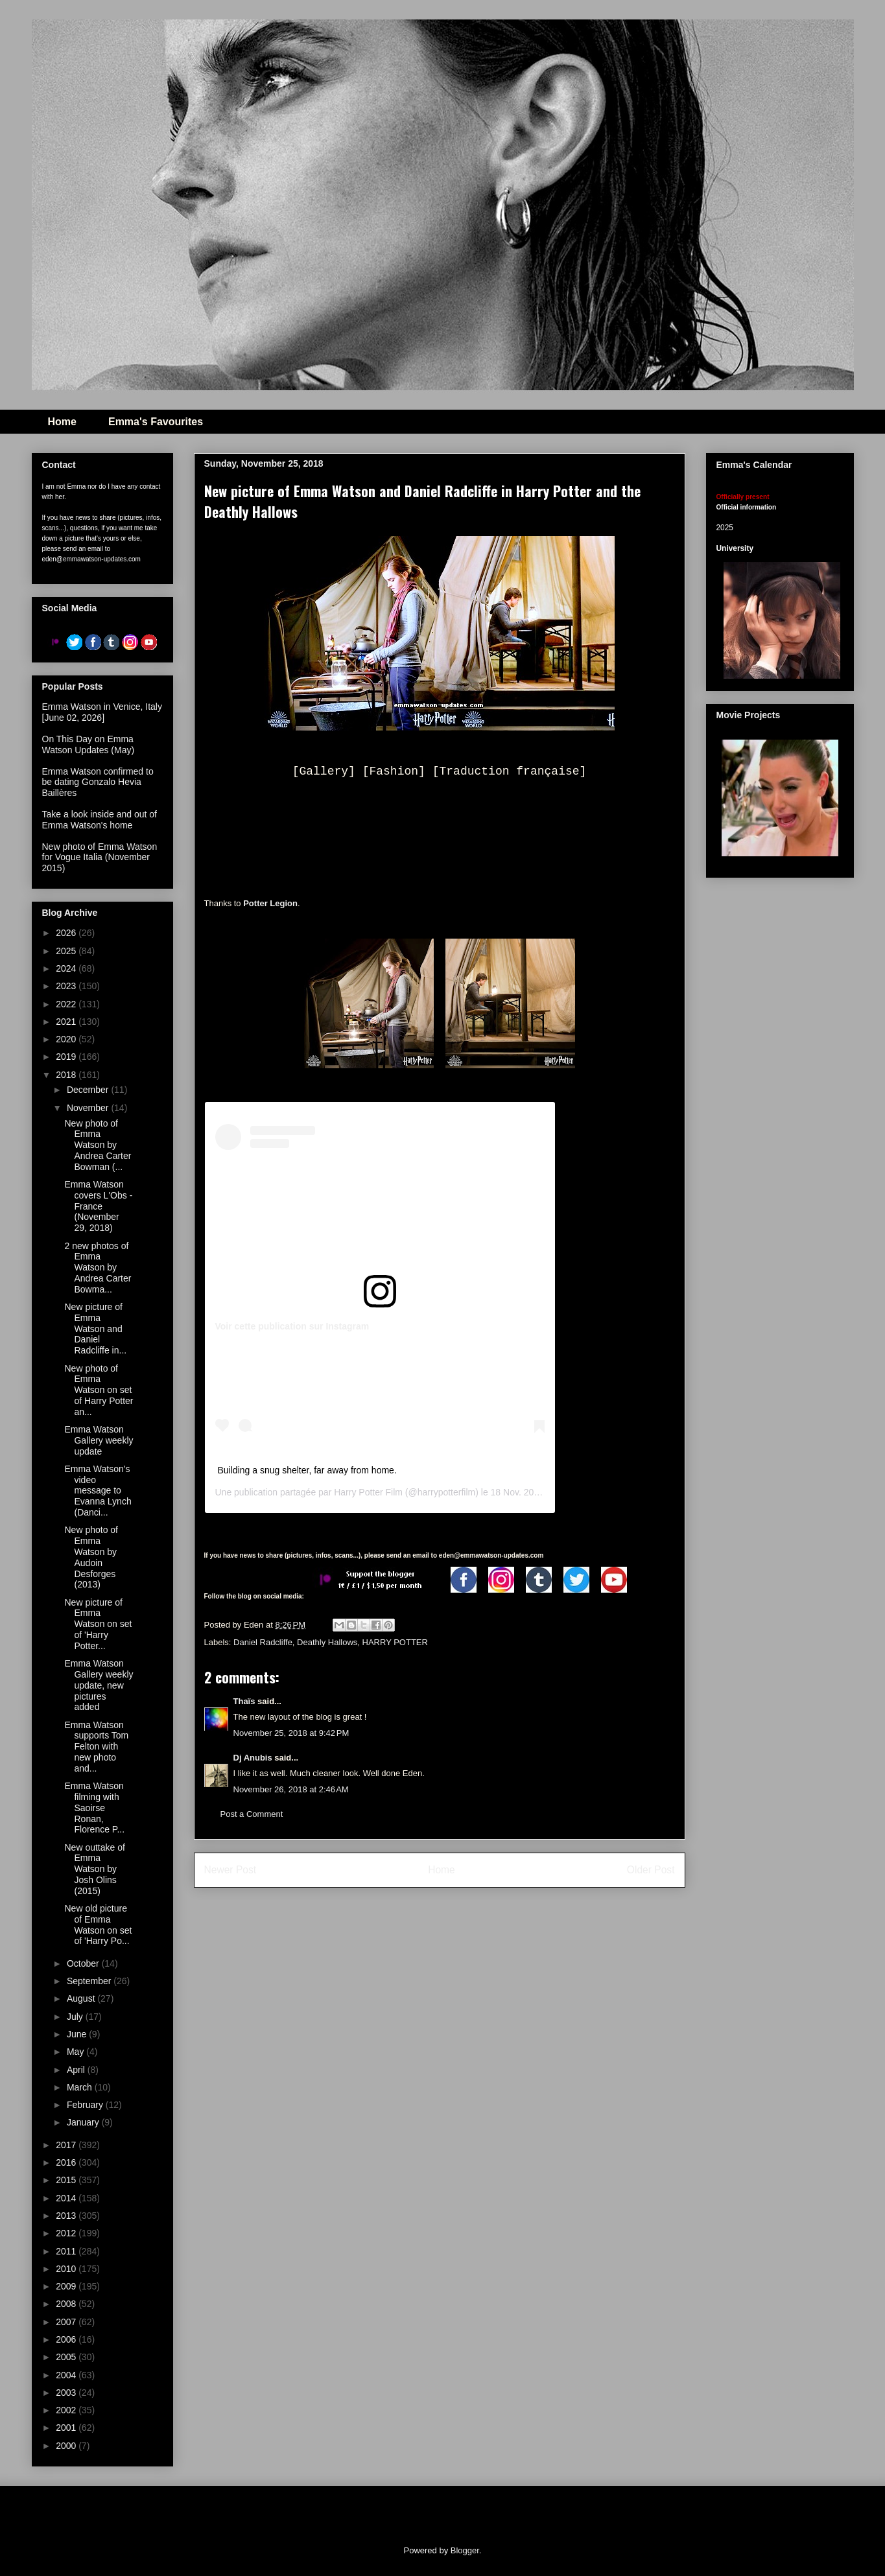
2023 (67, 986)
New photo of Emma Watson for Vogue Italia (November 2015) (100, 857)
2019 (67, 1056)
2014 (67, 2198)
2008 (67, 2304)
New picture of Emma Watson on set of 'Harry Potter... (98, 1624)
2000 (67, 2446)
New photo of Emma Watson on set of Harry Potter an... (98, 1390)
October (84, 1963)
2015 (67, 2180)
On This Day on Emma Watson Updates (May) (88, 744)
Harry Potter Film (368, 1492)
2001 (67, 2427)
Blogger (465, 2550)
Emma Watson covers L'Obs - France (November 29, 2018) (98, 1206)
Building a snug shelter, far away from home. (307, 1470)
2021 (67, 1021)
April (77, 2070)
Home (62, 421)
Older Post (651, 1869)
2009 (67, 2286)
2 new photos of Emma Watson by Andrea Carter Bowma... (97, 1267)
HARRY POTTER (395, 1642)
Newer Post (230, 1869)
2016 (67, 2162)
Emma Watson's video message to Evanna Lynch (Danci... (97, 1490)
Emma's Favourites (155, 421)
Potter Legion (270, 903)
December (89, 1089)
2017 (67, 2145)
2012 (67, 2233)
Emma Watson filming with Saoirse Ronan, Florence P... (94, 1807)
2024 (67, 968)
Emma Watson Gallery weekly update (98, 1440)
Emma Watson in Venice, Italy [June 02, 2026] (102, 712)
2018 (67, 1075)
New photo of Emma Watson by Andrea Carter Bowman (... (97, 1145)
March (81, 2087)
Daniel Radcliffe (262, 1642)
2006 (67, 2339)
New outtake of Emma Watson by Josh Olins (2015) (94, 1869)
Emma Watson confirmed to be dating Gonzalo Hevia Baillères (98, 782)
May (76, 2051)
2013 (67, 2215)
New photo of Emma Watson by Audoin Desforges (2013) (91, 1557)
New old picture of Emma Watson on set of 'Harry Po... (98, 1924)
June (78, 2034)
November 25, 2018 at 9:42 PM (291, 1733)
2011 (67, 2251)
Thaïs (244, 1701)
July (76, 2016)
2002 (67, 2410)
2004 (67, 2375)
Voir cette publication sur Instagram (292, 1326)
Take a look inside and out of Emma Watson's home (99, 819)
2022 (67, 1004)
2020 (67, 1039)
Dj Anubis (252, 1757)
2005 (67, 2357)
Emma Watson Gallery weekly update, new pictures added (98, 1685)
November (89, 1108)
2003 (67, 2392)
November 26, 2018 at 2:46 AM (291, 1789)
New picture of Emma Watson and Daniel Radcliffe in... (95, 1328)
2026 (67, 933)
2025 (67, 951)
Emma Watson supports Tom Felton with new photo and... (96, 1747)
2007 (67, 2322)
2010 (67, 2269)
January (84, 2122)
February (86, 2105)
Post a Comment (251, 1814)
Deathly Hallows (327, 1642)
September (90, 1981)
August (82, 1998)
